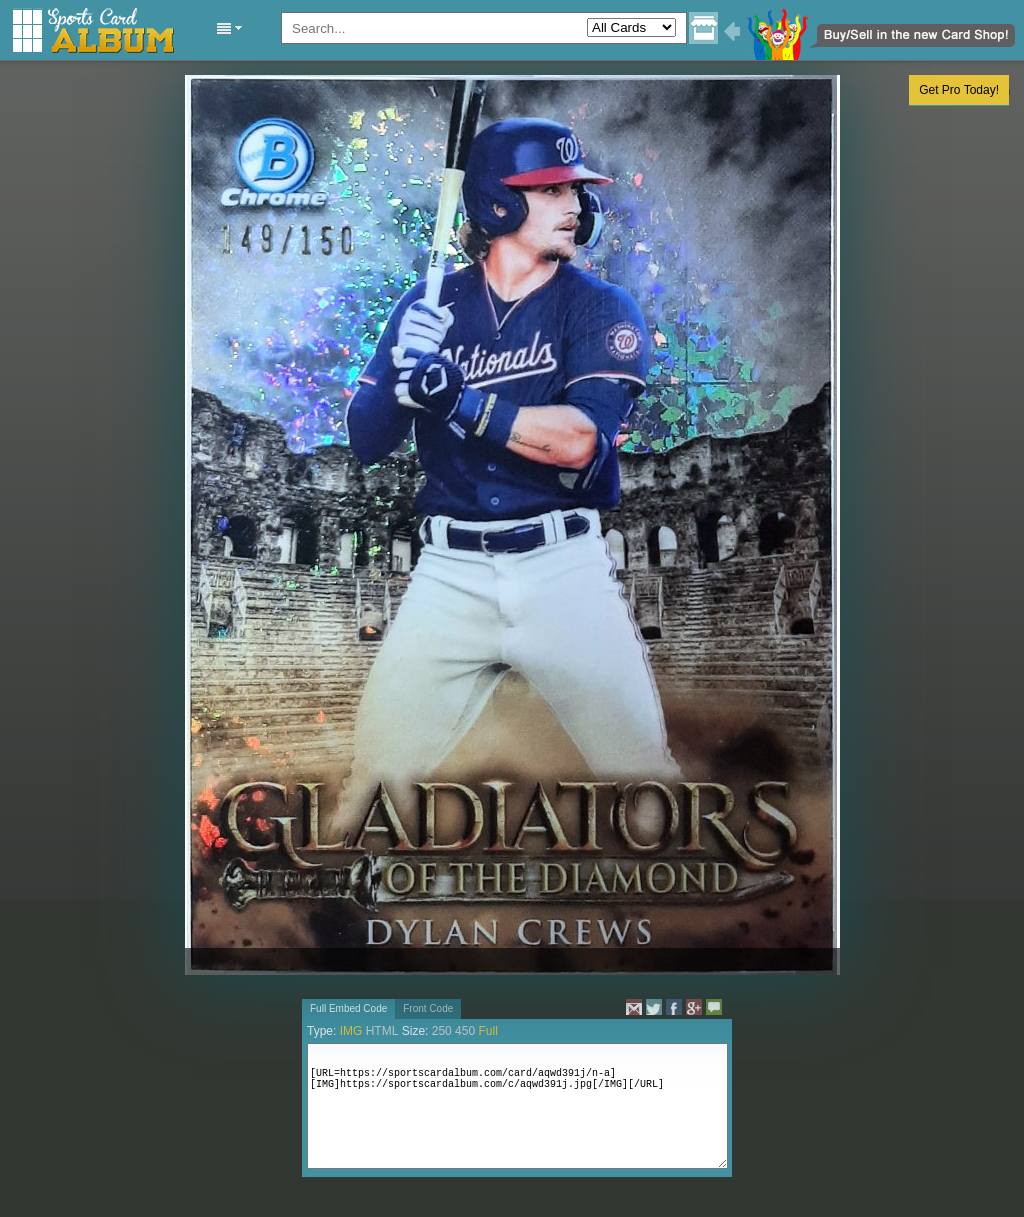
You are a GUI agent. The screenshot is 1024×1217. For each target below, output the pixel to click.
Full (487, 1031)
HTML (382, 1031)
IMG (351, 1031)
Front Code (428, 1008)
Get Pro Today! (959, 90)
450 (465, 1031)
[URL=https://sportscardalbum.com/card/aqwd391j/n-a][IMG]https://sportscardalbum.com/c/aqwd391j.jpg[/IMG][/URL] (517, 1106)
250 (442, 1031)
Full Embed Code (348, 1008)
